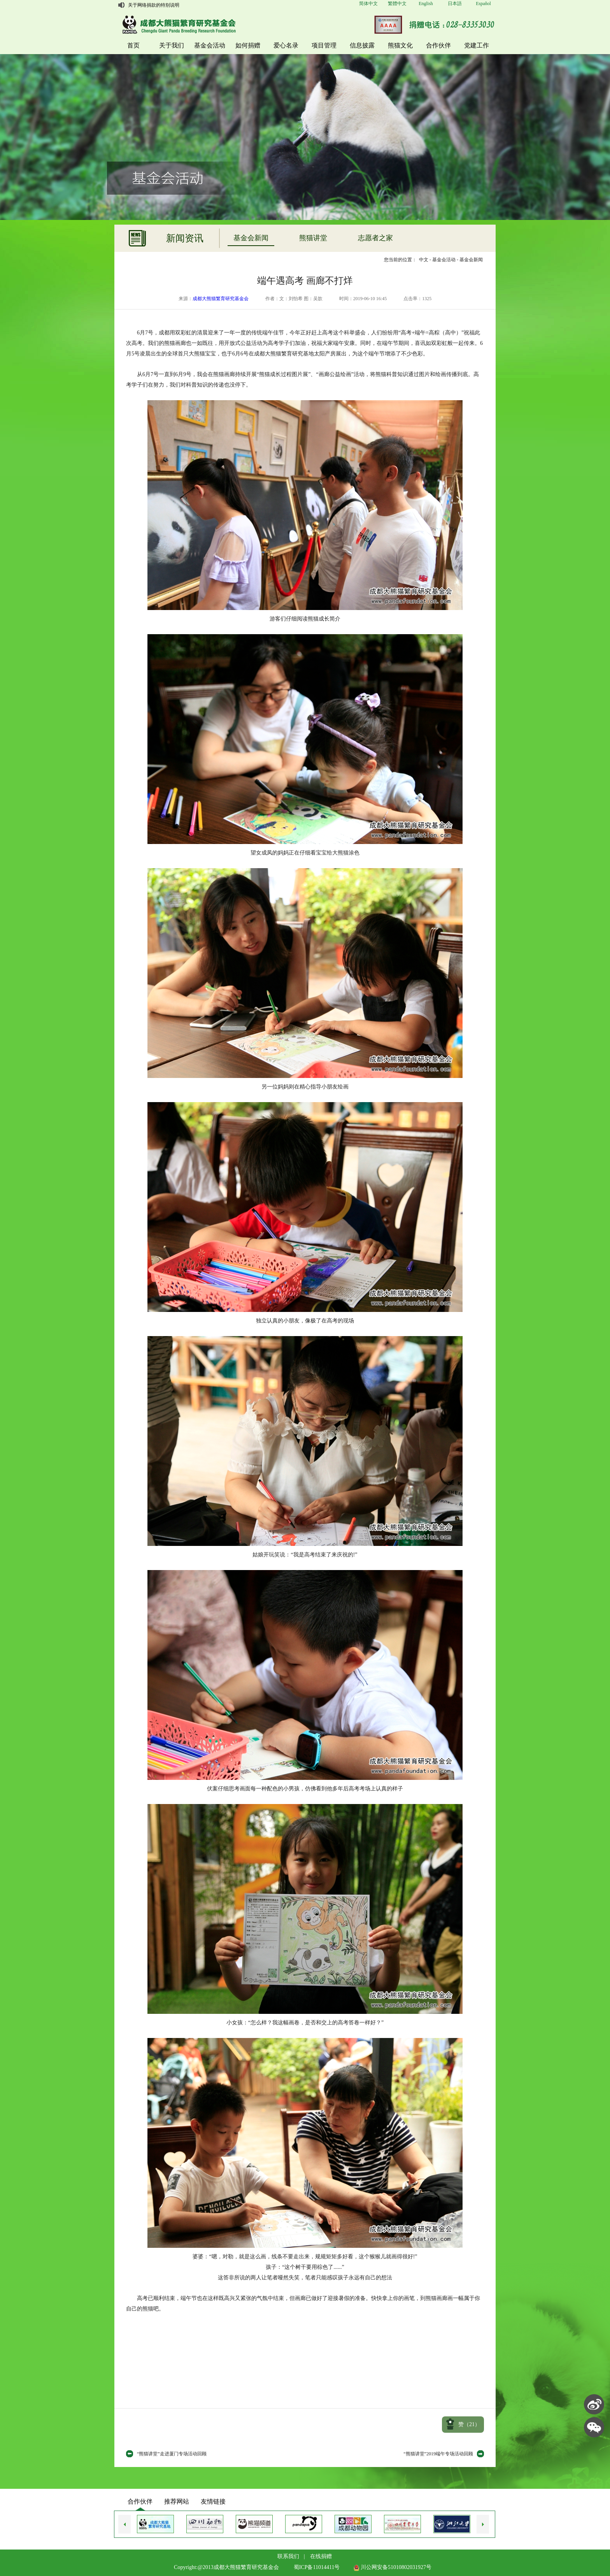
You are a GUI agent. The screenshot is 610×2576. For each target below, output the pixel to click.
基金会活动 (209, 45)
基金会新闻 (250, 238)
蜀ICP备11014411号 (317, 2567)
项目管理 (324, 45)
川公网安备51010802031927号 (392, 2567)
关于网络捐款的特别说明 (153, 5)
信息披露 (362, 45)
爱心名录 (285, 45)
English (426, 3)
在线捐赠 (321, 2556)
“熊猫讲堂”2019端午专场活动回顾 (438, 2453)
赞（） (469, 2424)
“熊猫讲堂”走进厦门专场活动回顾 (172, 2453)
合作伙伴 (438, 45)
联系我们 (288, 2556)
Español (483, 3)
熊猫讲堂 (313, 238)
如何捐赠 (247, 45)
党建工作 (476, 45)
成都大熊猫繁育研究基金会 (221, 298)
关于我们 (171, 45)
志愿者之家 (375, 238)
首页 (133, 45)
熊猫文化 (400, 45)
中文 (423, 259)
